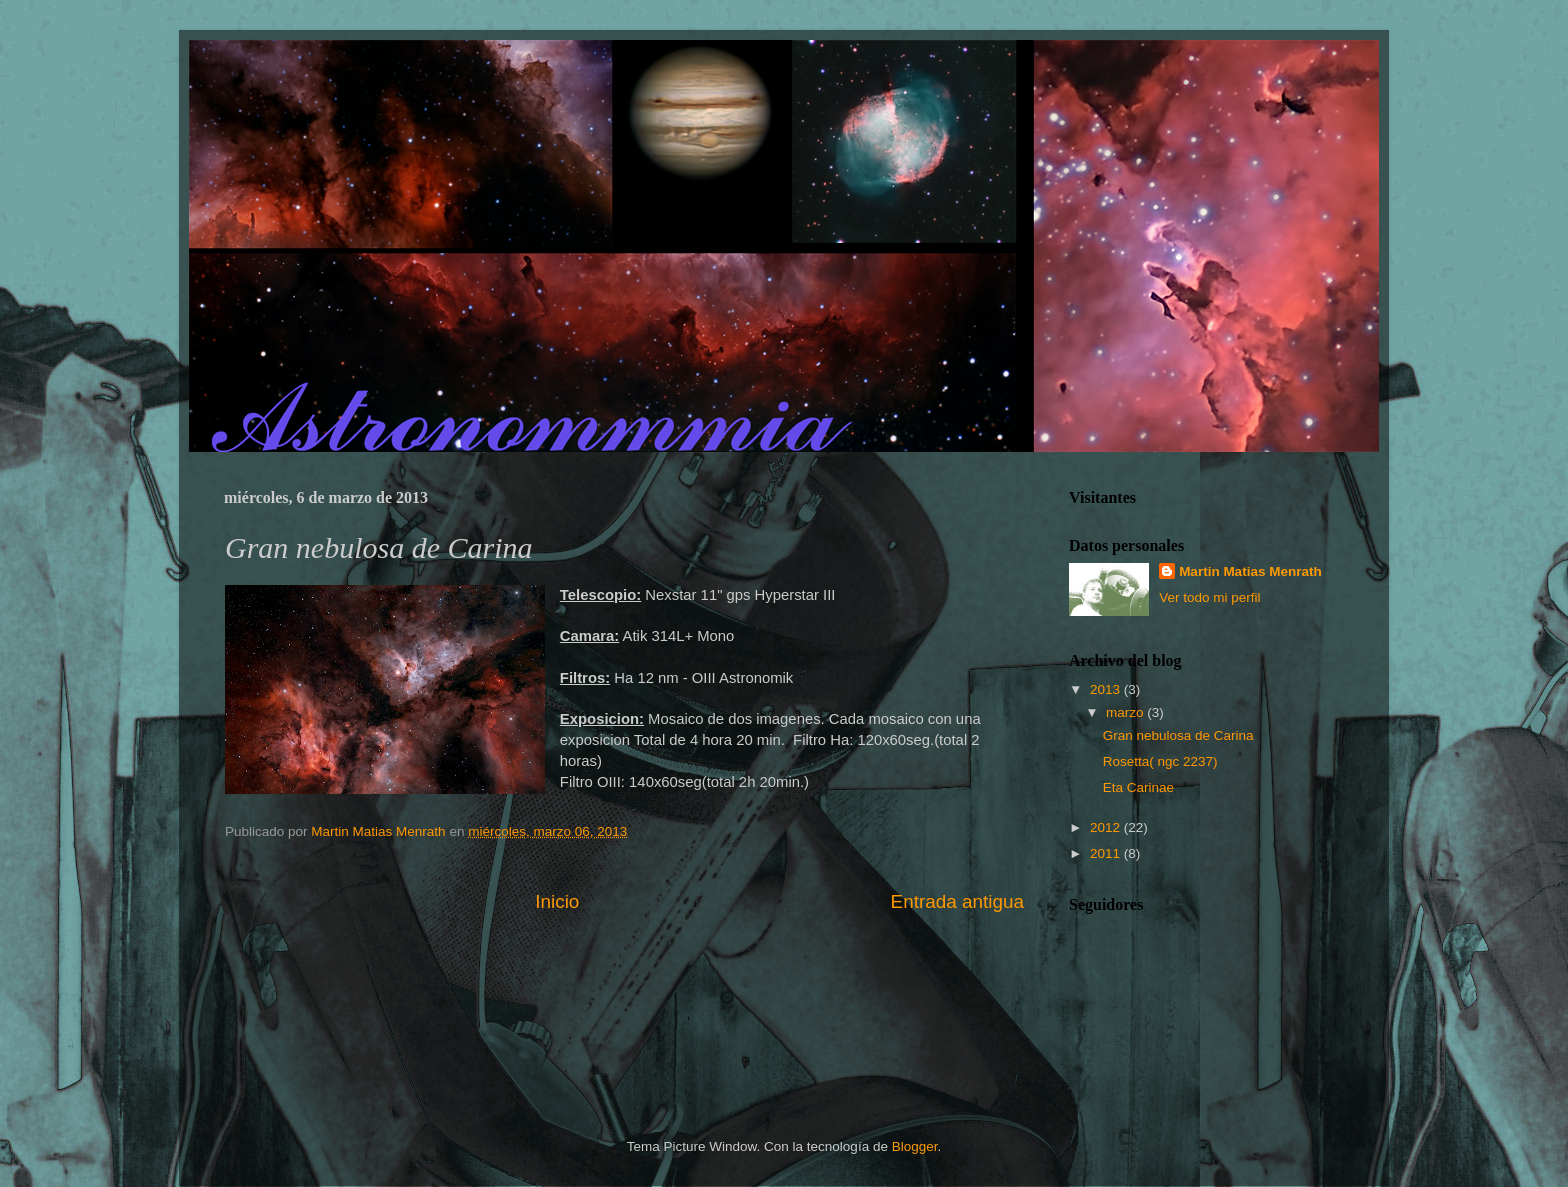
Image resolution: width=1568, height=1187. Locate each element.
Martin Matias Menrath (1250, 571)
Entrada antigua (957, 901)
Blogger (915, 1146)
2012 (1107, 827)
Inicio (557, 901)
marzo (1126, 712)
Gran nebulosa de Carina (1178, 735)
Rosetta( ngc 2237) (1160, 761)
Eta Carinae (1138, 787)
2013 (1107, 689)
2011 (1107, 853)
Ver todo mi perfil (1209, 597)
